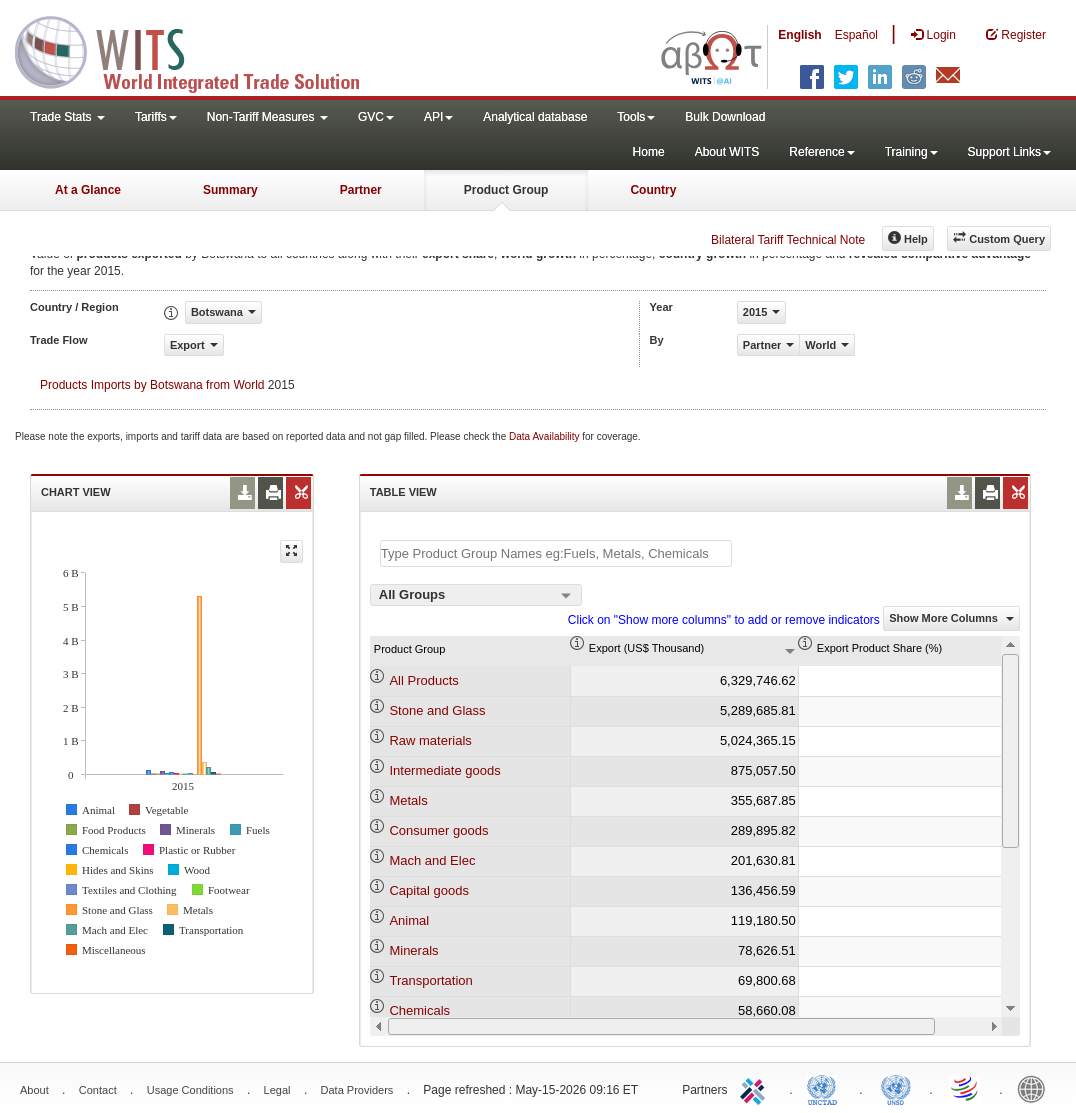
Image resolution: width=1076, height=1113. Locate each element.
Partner (361, 190)
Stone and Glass (437, 710)
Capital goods (429, 890)
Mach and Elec (432, 860)
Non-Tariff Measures (267, 117)
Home (649, 152)
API (438, 117)
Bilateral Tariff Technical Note (788, 240)
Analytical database (535, 117)
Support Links (1009, 152)
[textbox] (556, 553)
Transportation (430, 980)
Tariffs (156, 117)
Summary (230, 190)
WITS (200, 50)
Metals (408, 800)
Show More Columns (951, 618)
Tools (636, 117)
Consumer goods (438, 830)
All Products (423, 680)
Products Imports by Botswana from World (152, 385)
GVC (376, 117)
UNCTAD (826, 1088)
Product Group (506, 190)
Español (856, 35)
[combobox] (476, 595)
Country (653, 190)
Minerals (413, 950)
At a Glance (88, 190)
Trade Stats (67, 117)
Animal (409, 920)
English (799, 35)
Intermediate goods (444, 770)
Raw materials (430, 740)
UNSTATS (896, 1088)
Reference (821, 152)
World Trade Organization (966, 1088)
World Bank (1036, 1088)
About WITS (727, 152)
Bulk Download (725, 117)
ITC (756, 1088)
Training (911, 152)
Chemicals (419, 1010)
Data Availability (545, 436)
